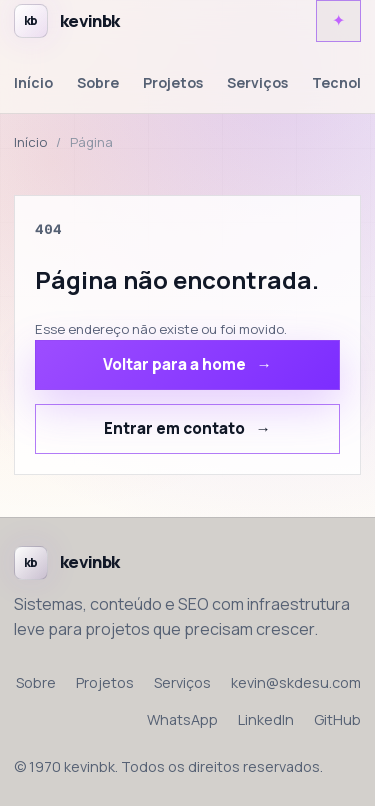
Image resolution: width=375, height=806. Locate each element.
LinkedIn (266, 719)
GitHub (337, 719)
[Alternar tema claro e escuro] (338, 21)
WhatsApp (182, 719)
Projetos (173, 82)
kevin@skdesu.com (296, 682)
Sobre (98, 82)
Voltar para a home (174, 364)
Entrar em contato (174, 428)
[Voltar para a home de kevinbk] (66, 21)
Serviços (257, 82)
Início (33, 82)
